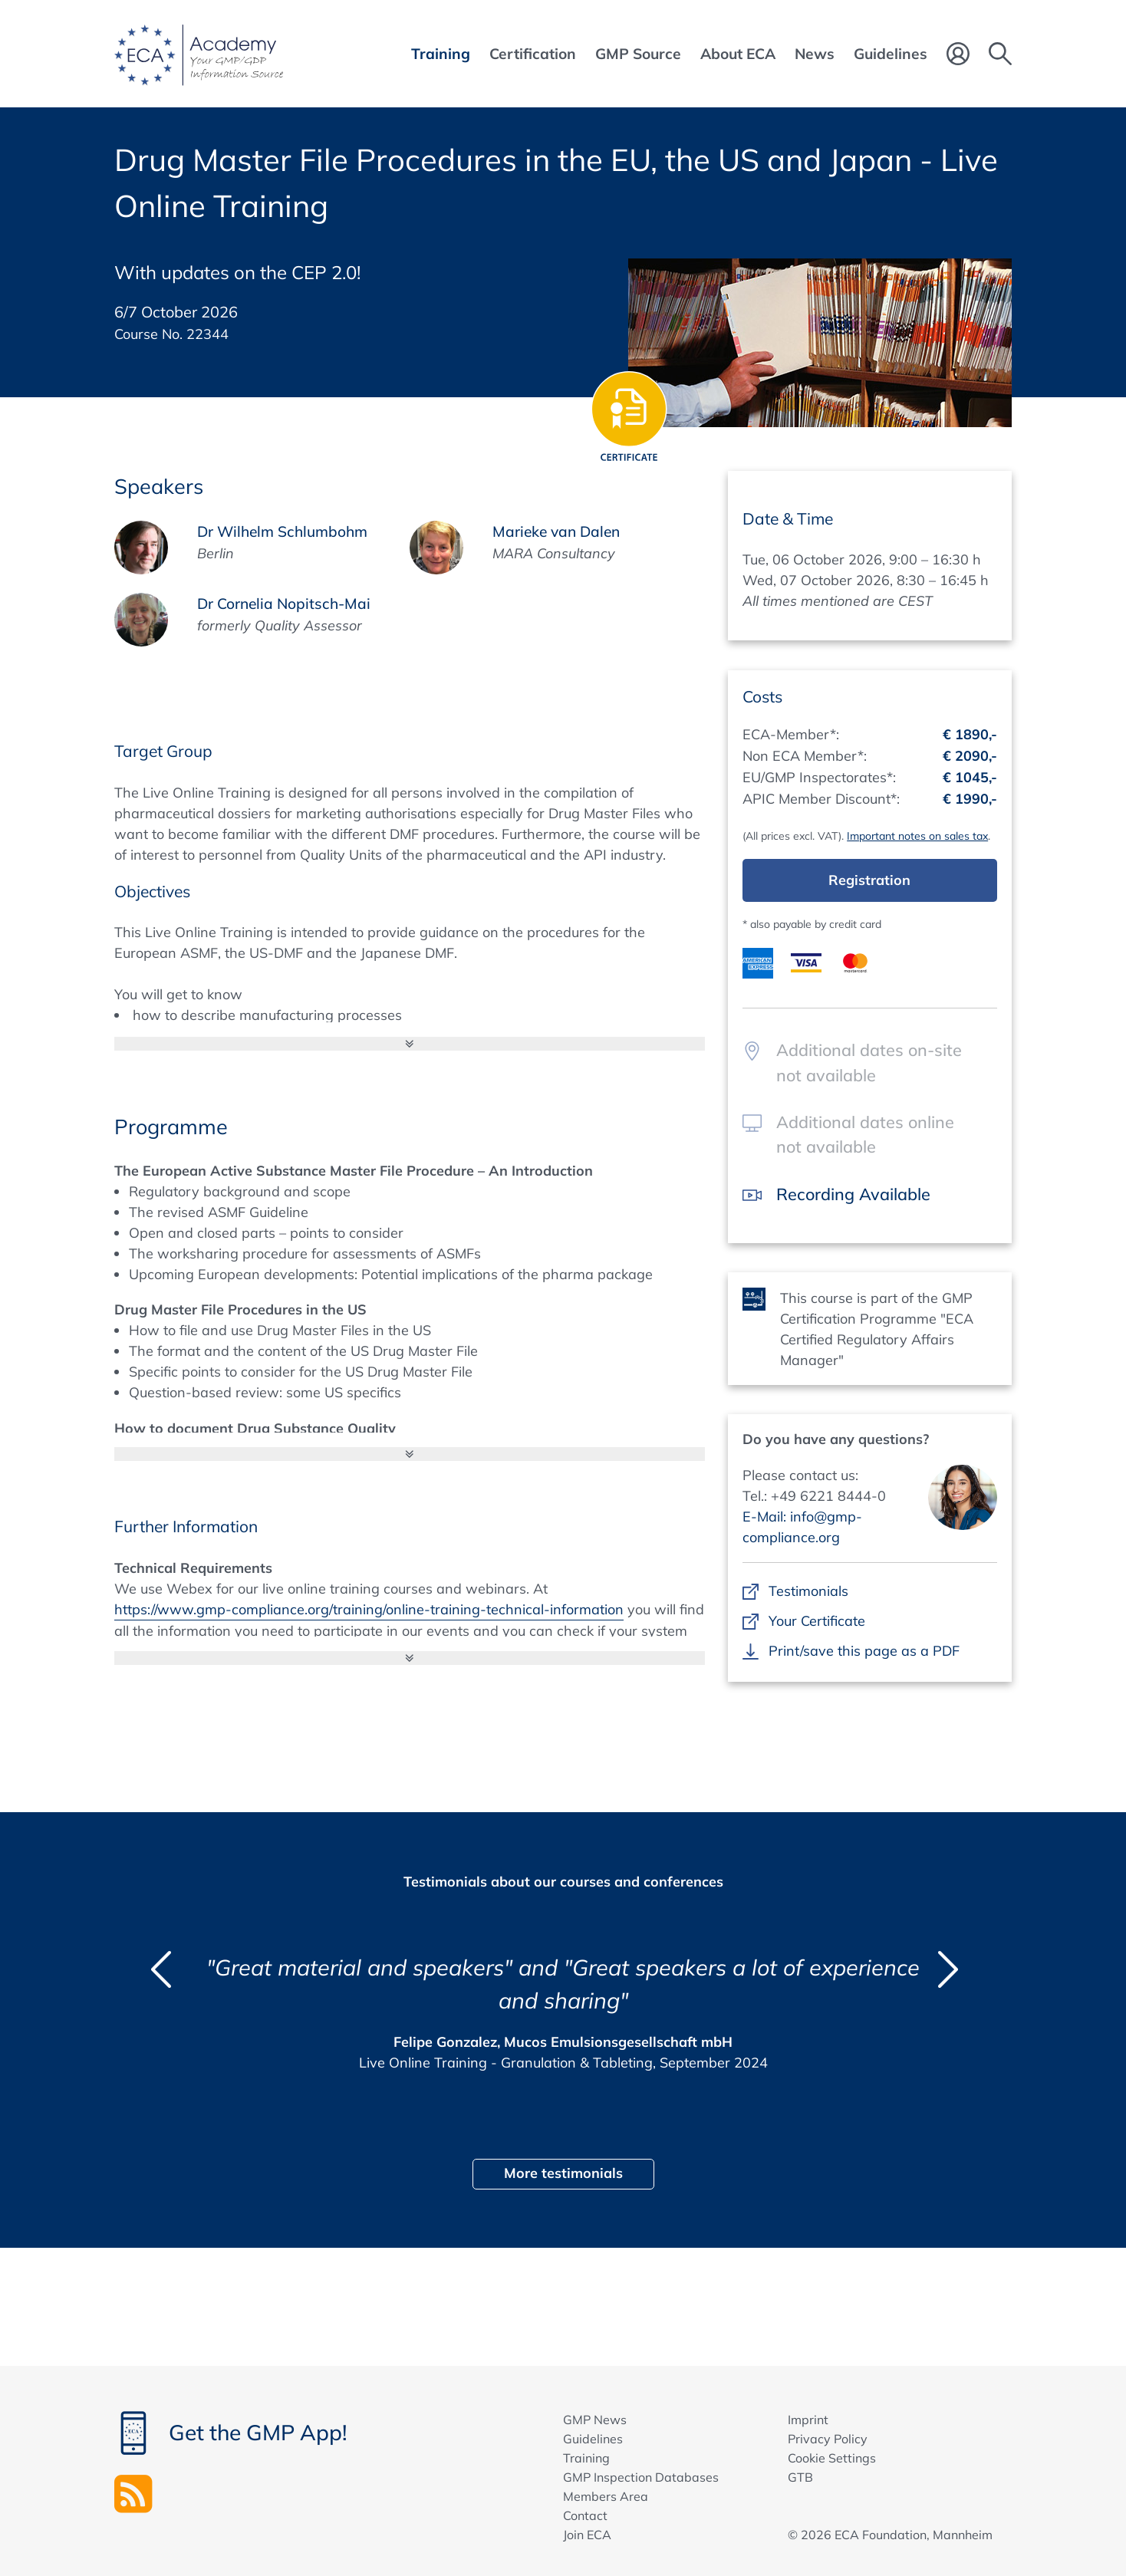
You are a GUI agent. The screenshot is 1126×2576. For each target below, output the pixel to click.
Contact (585, 2515)
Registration (869, 880)
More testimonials (563, 2173)
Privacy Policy (828, 2438)
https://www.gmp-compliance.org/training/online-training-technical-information (369, 1609)
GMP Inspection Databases (641, 2477)
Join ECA (587, 2534)
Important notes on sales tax (917, 836)
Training (586, 2458)
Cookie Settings (832, 2458)
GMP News (595, 2419)
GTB (800, 2477)
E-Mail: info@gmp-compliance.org (802, 1527)
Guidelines (593, 2438)
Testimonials (808, 1591)
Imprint (808, 2419)
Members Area (605, 2496)
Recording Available (853, 1193)
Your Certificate (816, 1621)
